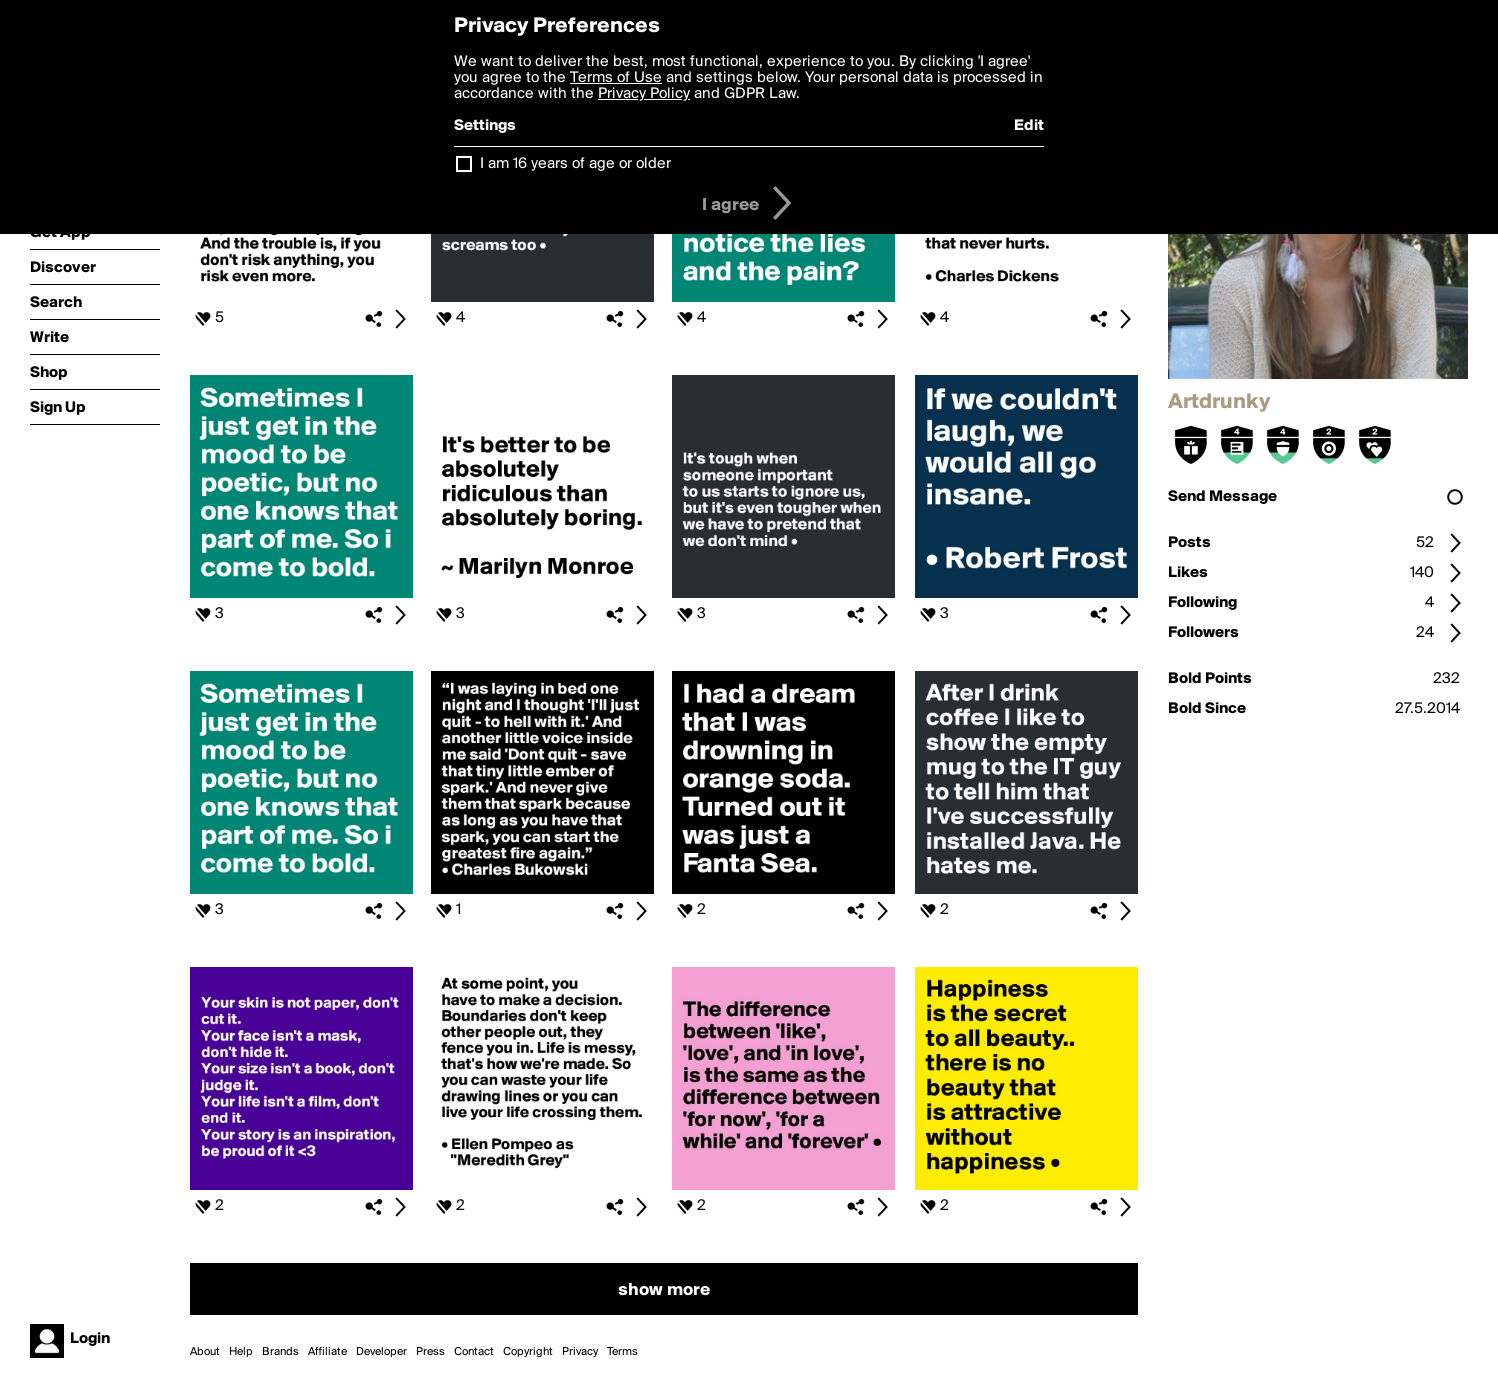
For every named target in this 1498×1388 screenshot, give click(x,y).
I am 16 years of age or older (575, 164)
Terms (622, 1352)
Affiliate (327, 1352)
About (205, 1352)
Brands (280, 1352)
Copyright (528, 1352)
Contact (474, 1352)
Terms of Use (616, 78)
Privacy (580, 1352)
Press (430, 1352)
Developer (381, 1352)
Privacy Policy (644, 94)
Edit (1029, 126)
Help (241, 1352)
